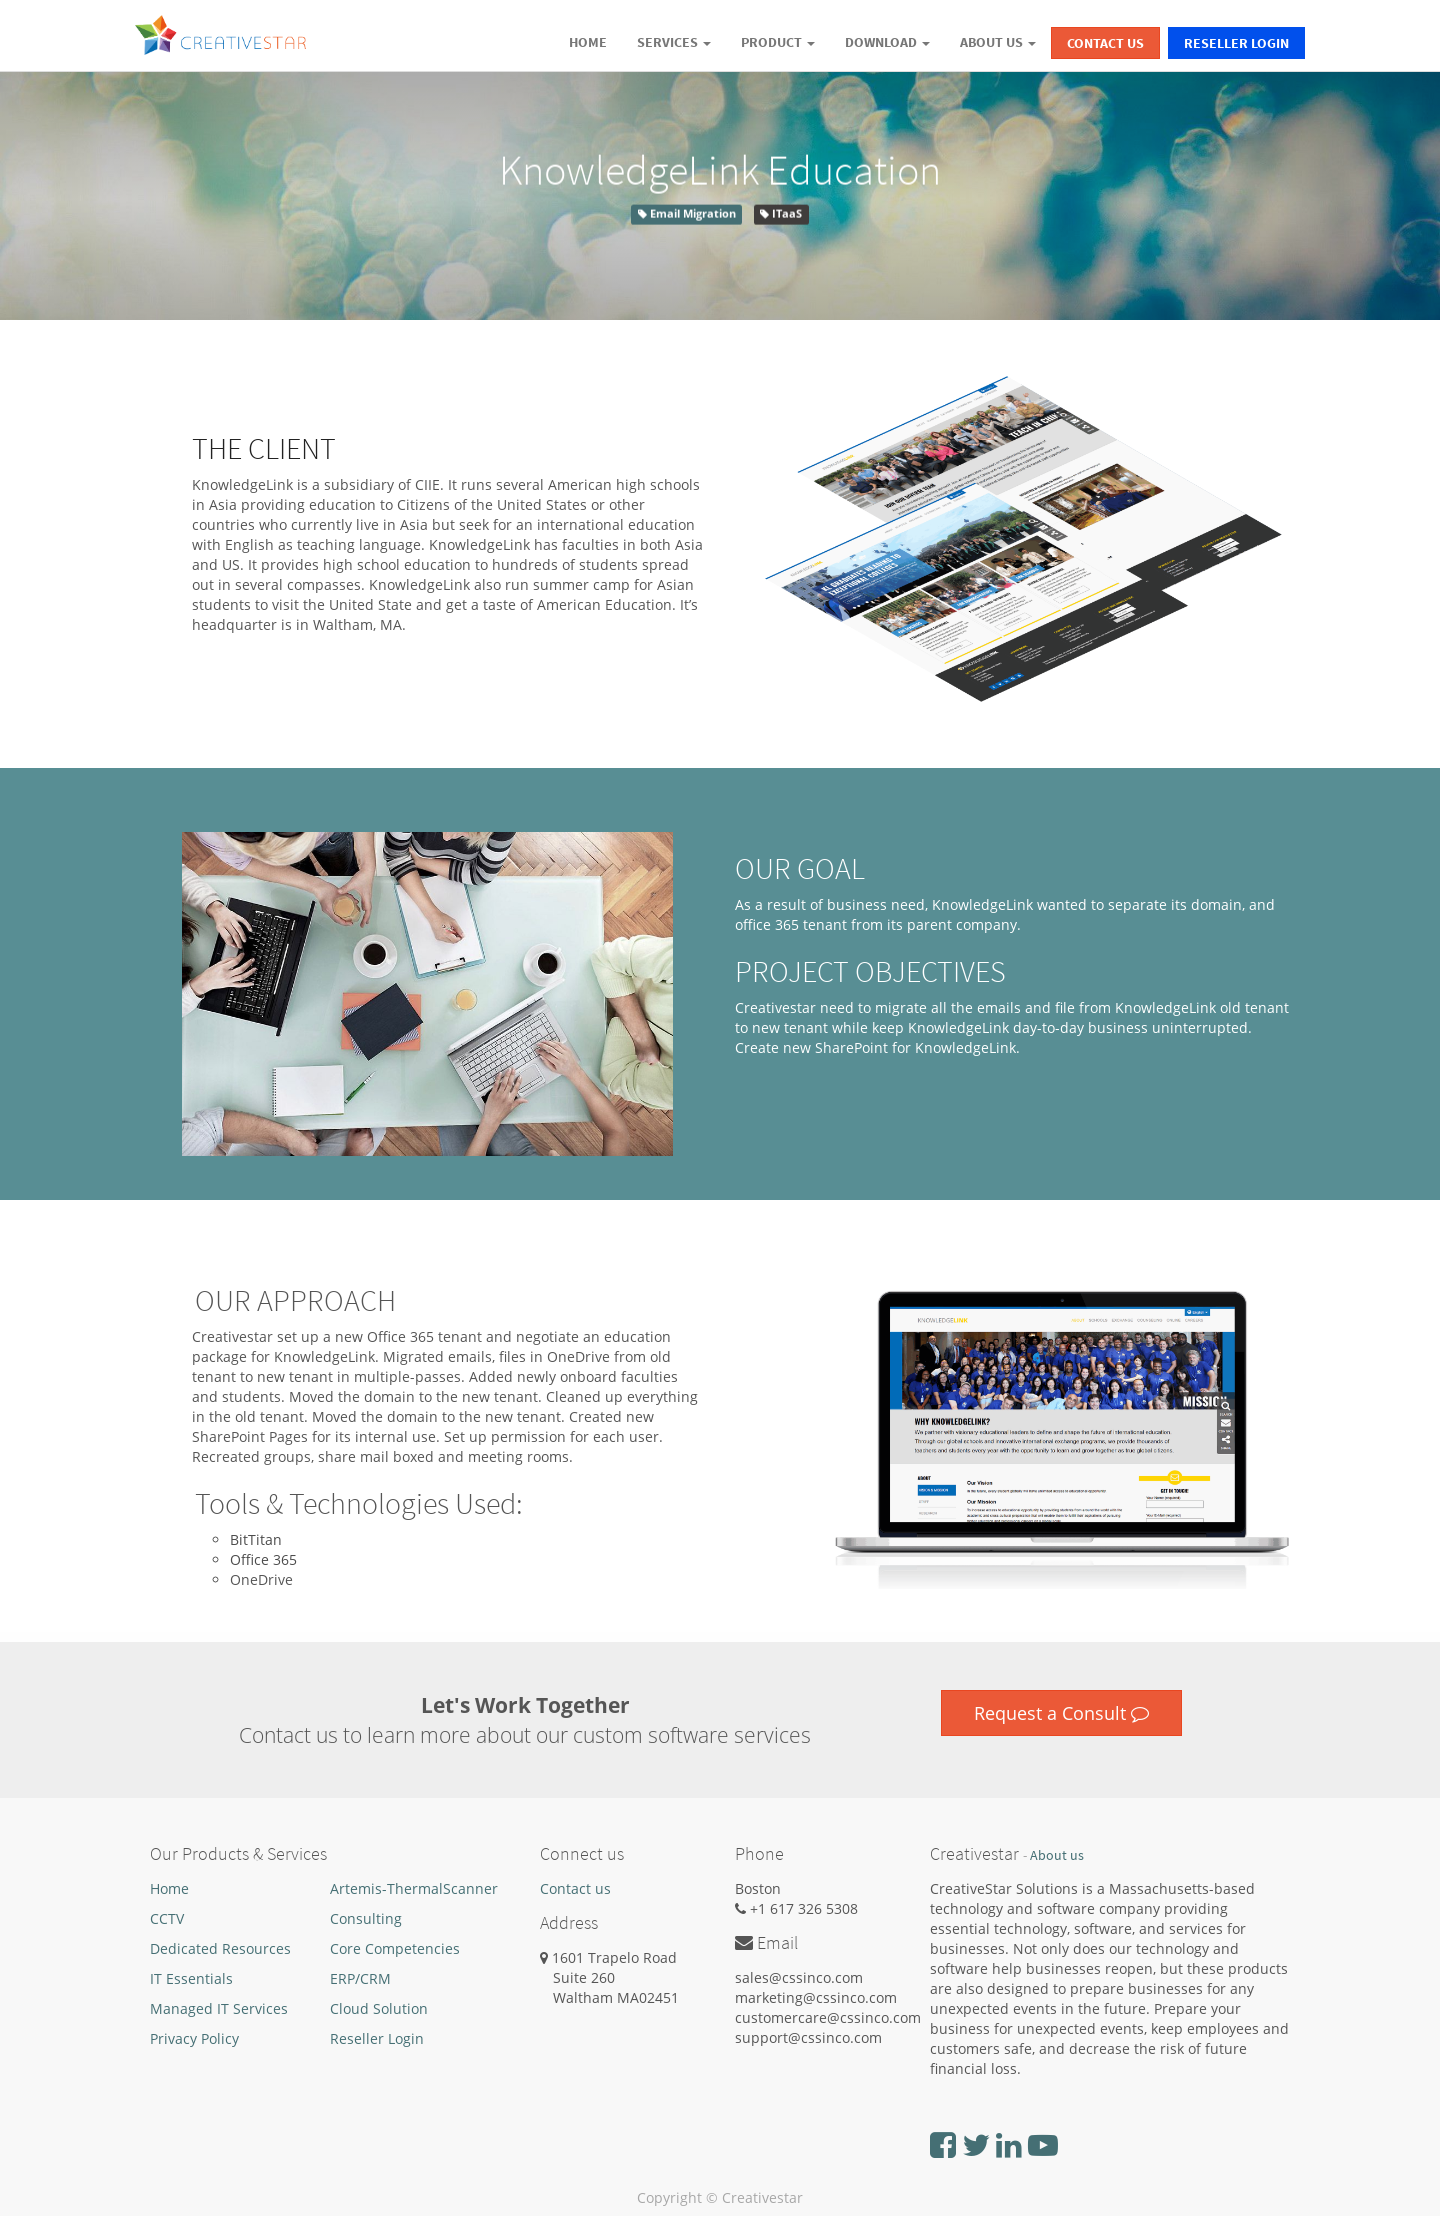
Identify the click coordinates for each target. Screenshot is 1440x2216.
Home (169, 1888)
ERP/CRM (360, 1978)
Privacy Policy (194, 2038)
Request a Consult (1061, 1713)
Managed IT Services (219, 2008)
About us (1057, 1855)
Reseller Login (1236, 43)
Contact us (575, 1888)
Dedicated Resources (220, 1948)
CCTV (167, 1918)
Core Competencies (395, 1948)
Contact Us (1105, 43)
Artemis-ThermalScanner (414, 1888)
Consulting (366, 1918)
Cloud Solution (379, 2008)
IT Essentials (191, 1978)
